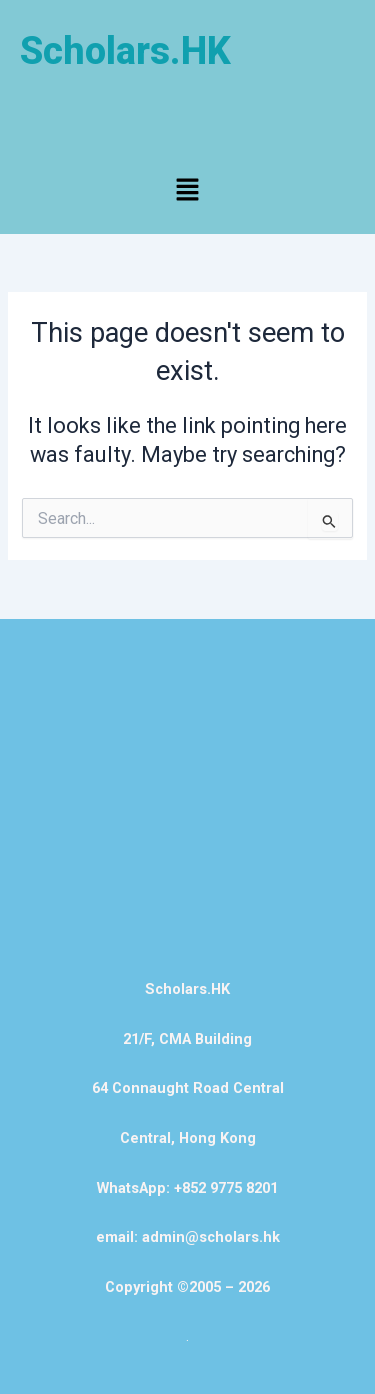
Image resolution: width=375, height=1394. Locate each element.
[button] (187, 191)
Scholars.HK (125, 51)
